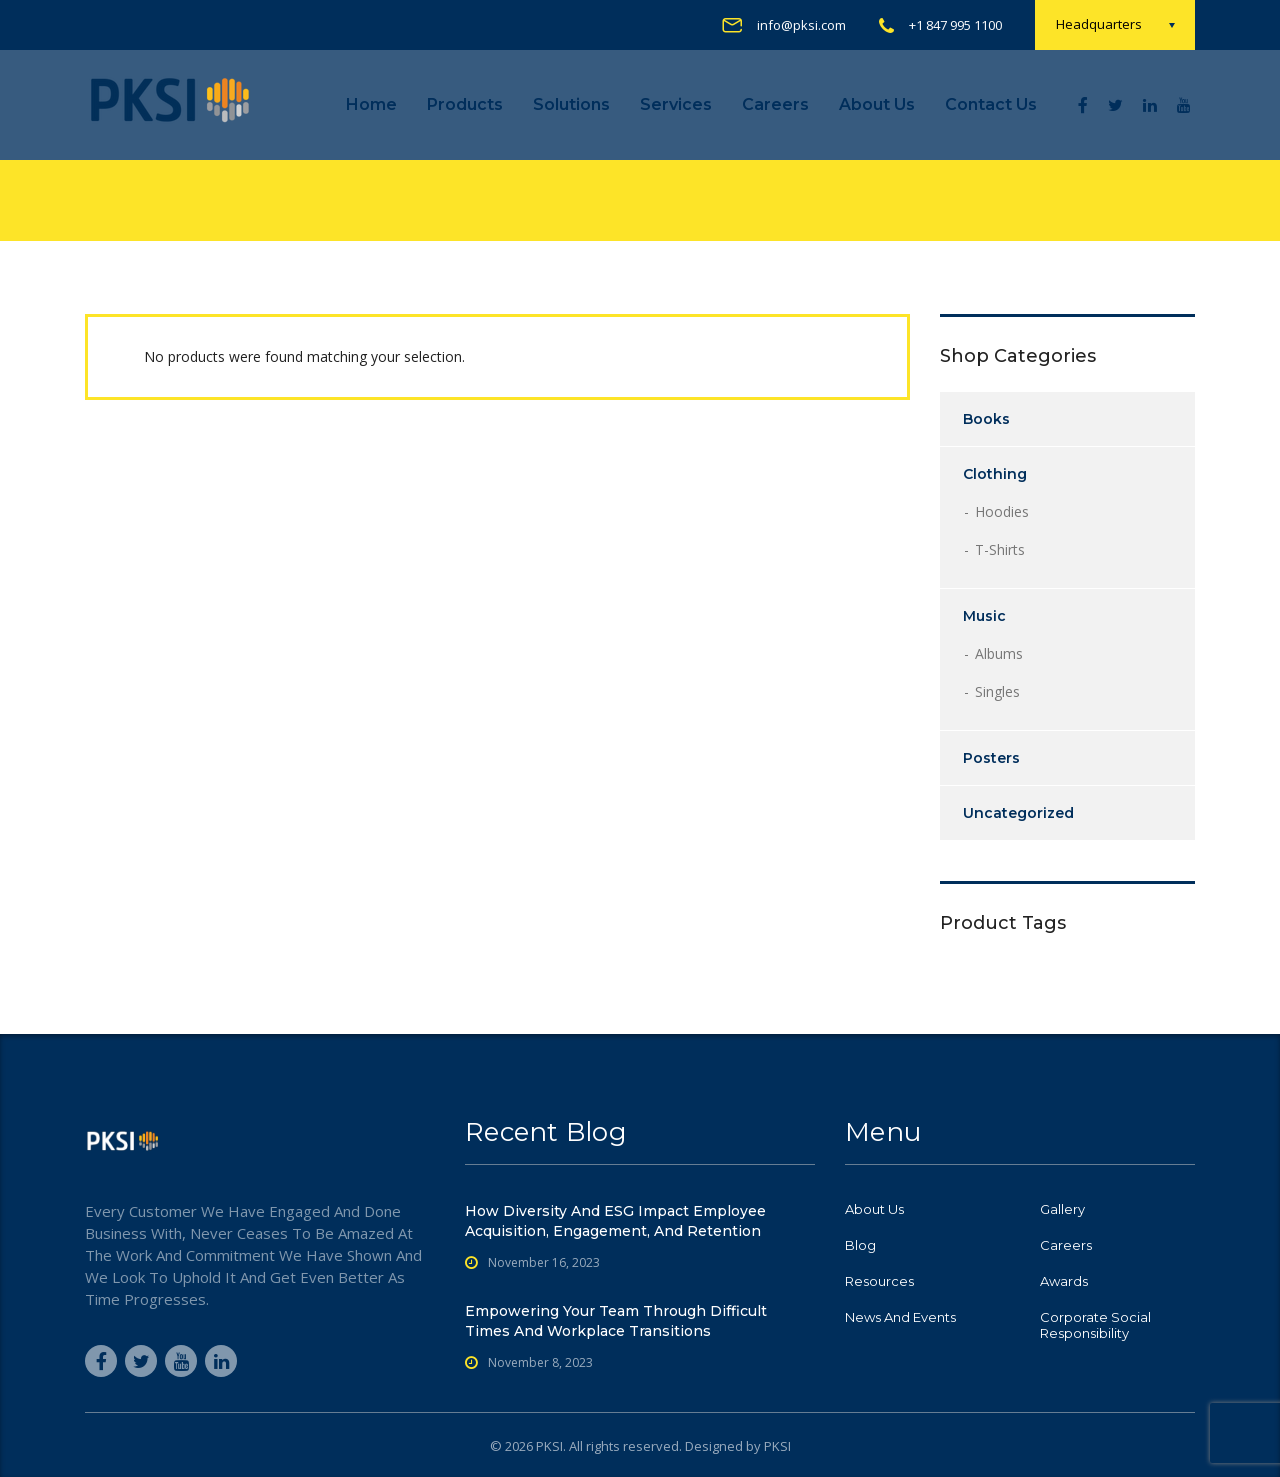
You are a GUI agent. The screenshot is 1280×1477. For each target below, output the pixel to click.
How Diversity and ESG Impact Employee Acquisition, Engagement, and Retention (615, 1221)
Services (676, 104)
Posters (991, 758)
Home (371, 104)
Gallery (1062, 1209)
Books (986, 419)
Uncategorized (1018, 813)
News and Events (900, 1317)
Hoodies (1002, 511)
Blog (860, 1245)
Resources (879, 1281)
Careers (775, 104)
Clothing (995, 474)
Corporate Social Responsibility (1095, 1325)
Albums (999, 653)
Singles (997, 691)
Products (465, 104)
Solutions (571, 104)
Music (984, 616)
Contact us (991, 104)
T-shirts (1000, 549)
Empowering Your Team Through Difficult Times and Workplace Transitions (616, 1321)
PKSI (777, 1446)
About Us (877, 104)
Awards (1064, 1281)
